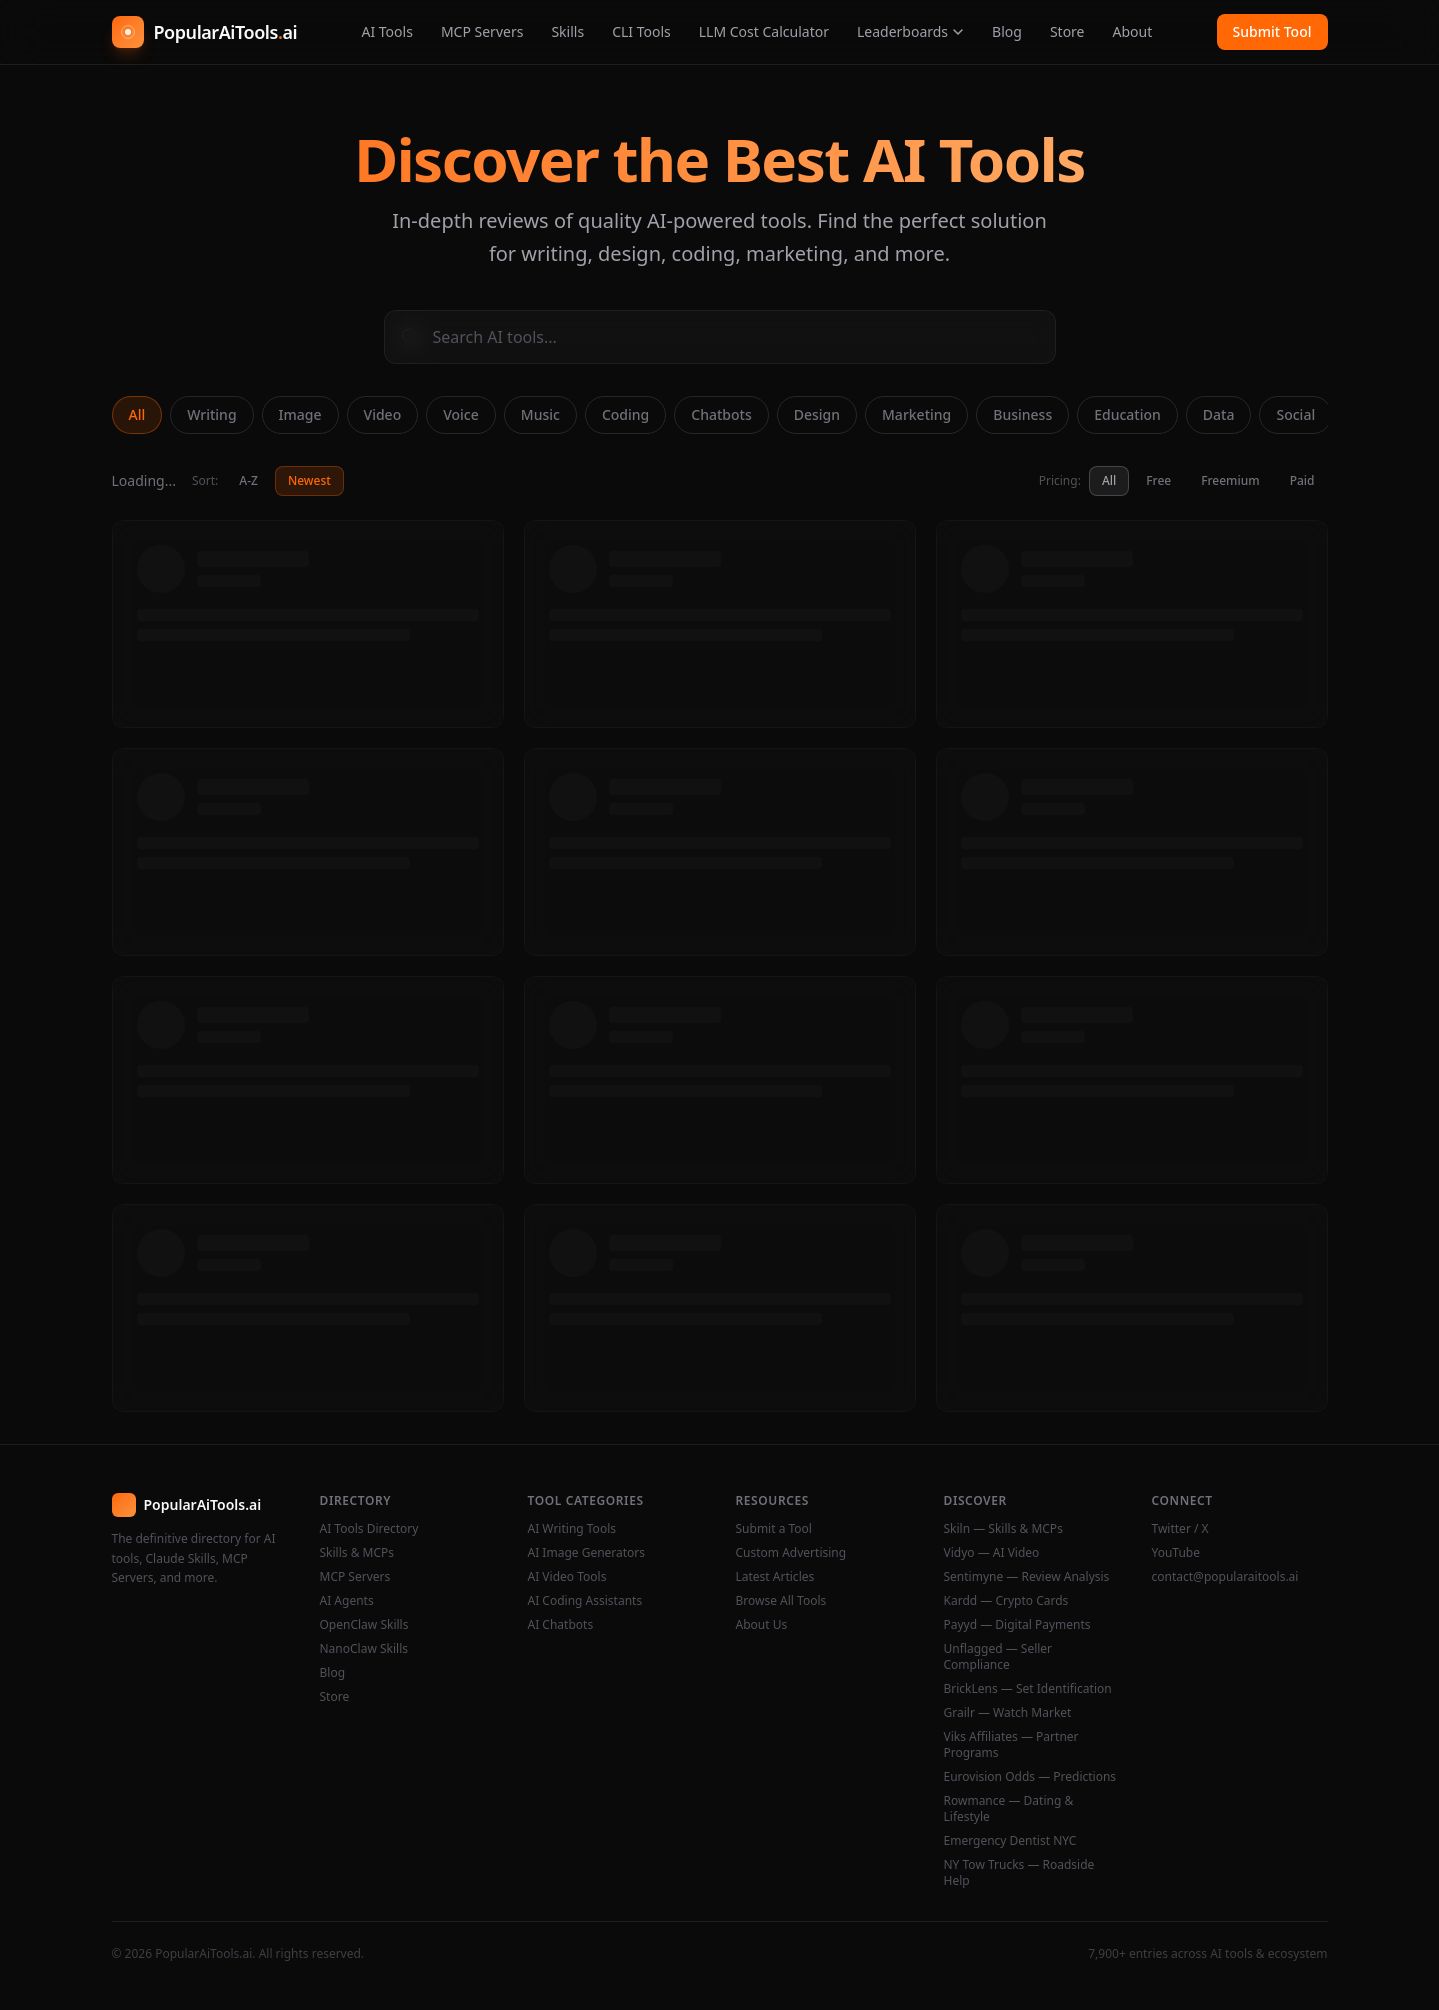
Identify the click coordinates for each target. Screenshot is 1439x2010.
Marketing (916, 414)
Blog (1007, 31)
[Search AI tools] (720, 337)
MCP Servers (482, 31)
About (1133, 31)
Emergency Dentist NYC (1010, 1841)
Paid (1302, 480)
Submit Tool (1272, 31)
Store (1067, 31)
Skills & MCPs (357, 1553)
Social (1295, 414)
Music (540, 414)
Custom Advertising (791, 1553)
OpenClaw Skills (364, 1625)
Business (1022, 414)
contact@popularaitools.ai (1225, 1577)
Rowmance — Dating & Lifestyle (1009, 1809)
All (137, 414)
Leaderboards (910, 31)
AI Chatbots (561, 1625)
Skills (567, 31)
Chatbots (721, 414)
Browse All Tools (781, 1601)
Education (1127, 414)
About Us (762, 1625)
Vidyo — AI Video (992, 1553)
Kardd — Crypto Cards (1006, 1601)
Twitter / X (1180, 1529)
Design (817, 414)
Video (383, 414)
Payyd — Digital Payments (1017, 1625)
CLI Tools (641, 31)
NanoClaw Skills (364, 1649)
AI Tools (386, 31)
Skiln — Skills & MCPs (1003, 1529)
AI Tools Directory (369, 1529)
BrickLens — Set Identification (1028, 1689)
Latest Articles (775, 1577)
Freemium (1230, 480)
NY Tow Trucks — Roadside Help (1019, 1873)
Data (1219, 414)
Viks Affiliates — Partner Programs (1011, 1745)
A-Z (248, 480)
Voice (461, 414)
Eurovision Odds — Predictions (1030, 1777)
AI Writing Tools (572, 1529)
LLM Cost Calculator (764, 31)
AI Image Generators (587, 1553)
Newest (309, 480)
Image (300, 414)
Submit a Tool (774, 1529)
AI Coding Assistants (585, 1601)
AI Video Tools (567, 1577)
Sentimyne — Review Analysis (1027, 1577)
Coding (625, 414)
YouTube (1176, 1553)
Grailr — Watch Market (1008, 1713)
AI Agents (347, 1601)
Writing (211, 414)
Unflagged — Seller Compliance (998, 1657)
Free (1158, 480)
